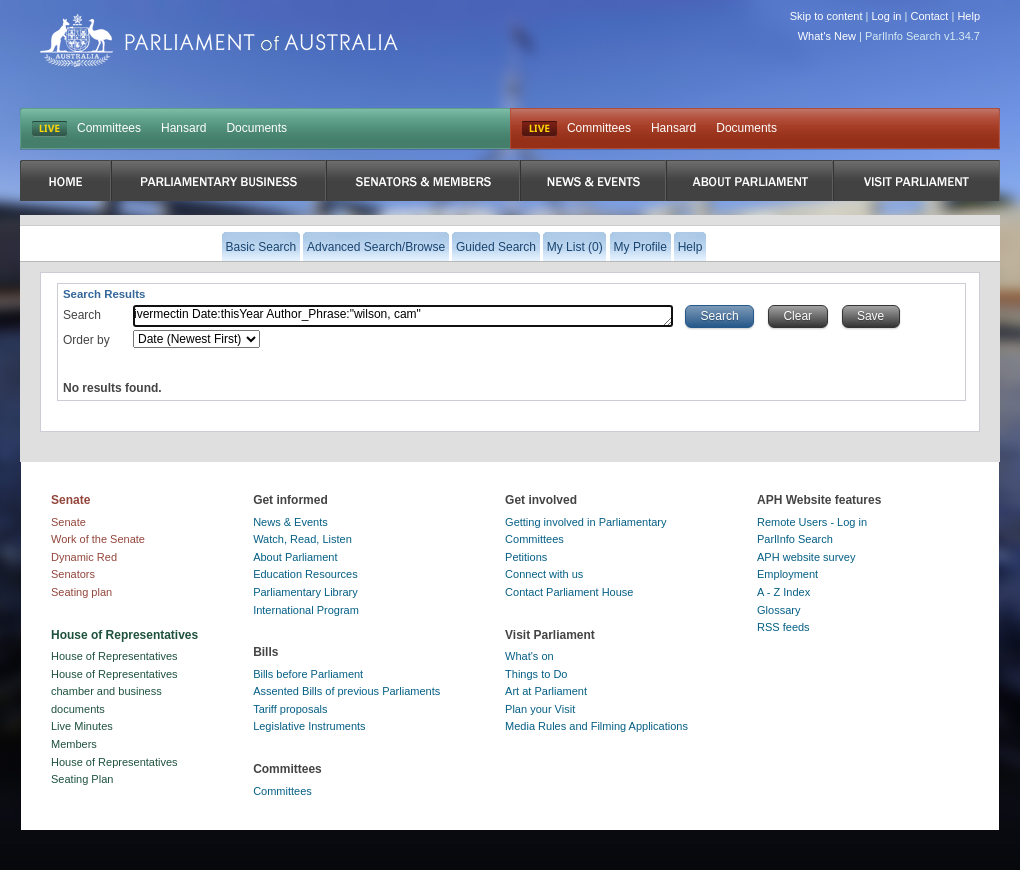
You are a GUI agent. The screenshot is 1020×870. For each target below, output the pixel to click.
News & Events (290, 522)
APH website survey (806, 557)
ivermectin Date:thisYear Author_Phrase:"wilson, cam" (403, 316)
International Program (306, 610)
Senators (73, 574)
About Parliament (295, 557)
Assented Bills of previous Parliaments (346, 691)
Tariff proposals (290, 709)
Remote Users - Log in (812, 522)
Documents (256, 128)
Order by (86, 340)
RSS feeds (783, 627)
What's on (529, 656)
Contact (929, 16)
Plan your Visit (540, 709)
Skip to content (826, 16)
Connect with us (544, 574)
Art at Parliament (546, 691)
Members (74, 744)
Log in (887, 16)
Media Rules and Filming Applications (596, 726)
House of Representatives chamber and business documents (114, 691)
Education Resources (305, 574)
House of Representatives (114, 656)
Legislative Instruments (309, 726)
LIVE (49, 129)
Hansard (183, 128)
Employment (787, 574)
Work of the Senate (98, 539)
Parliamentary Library (305, 592)
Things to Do (536, 674)
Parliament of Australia (219, 40)
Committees (109, 128)
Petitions (526, 557)
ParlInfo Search (795, 539)
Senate (68, 522)
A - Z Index (783, 592)
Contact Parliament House (569, 592)
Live (539, 129)
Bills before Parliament (308, 674)
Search (82, 315)
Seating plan (81, 592)
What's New (827, 36)
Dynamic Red (84, 557)
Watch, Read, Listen (302, 539)
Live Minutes (82, 726)
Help (968, 16)
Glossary (778, 610)
